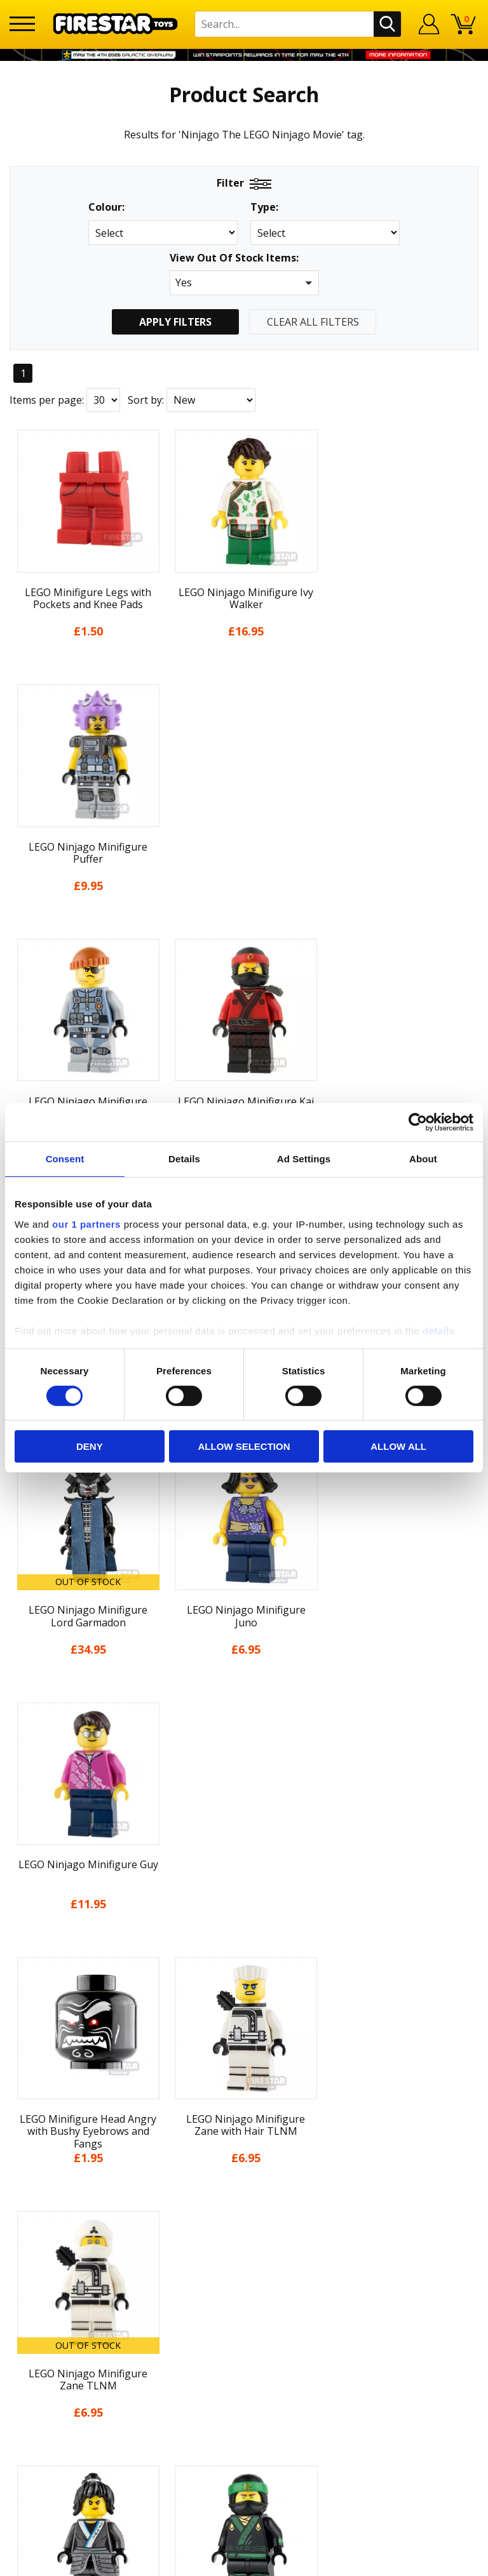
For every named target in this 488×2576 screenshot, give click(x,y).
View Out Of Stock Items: (234, 259)
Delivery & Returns (244, 1955)
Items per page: (47, 400)
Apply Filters (175, 322)
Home (244, 1838)
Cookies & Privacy (244, 2002)
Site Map (244, 2072)
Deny (89, 1446)
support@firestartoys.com (244, 2160)
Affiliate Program (244, 2222)
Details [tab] (184, 1158)
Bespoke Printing (244, 2181)
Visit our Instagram (244, 2292)
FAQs (244, 2139)
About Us (244, 1885)
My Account (244, 1862)
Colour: (106, 207)
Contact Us (244, 2098)
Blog (244, 1932)
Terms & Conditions (244, 1979)
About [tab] (423, 1158)
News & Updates (244, 1908)
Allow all (398, 1446)
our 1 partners (86, 1223)
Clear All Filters (313, 322)
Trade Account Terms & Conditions (244, 2202)
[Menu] (22, 24)
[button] (244, 282)
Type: (264, 207)
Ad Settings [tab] (303, 1158)
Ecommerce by (244, 2561)
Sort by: (146, 400)
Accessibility (244, 2025)
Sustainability (244, 2048)
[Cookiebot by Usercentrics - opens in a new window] (417, 1122)
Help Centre (244, 2118)
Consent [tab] (65, 1158)
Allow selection (244, 1446)
